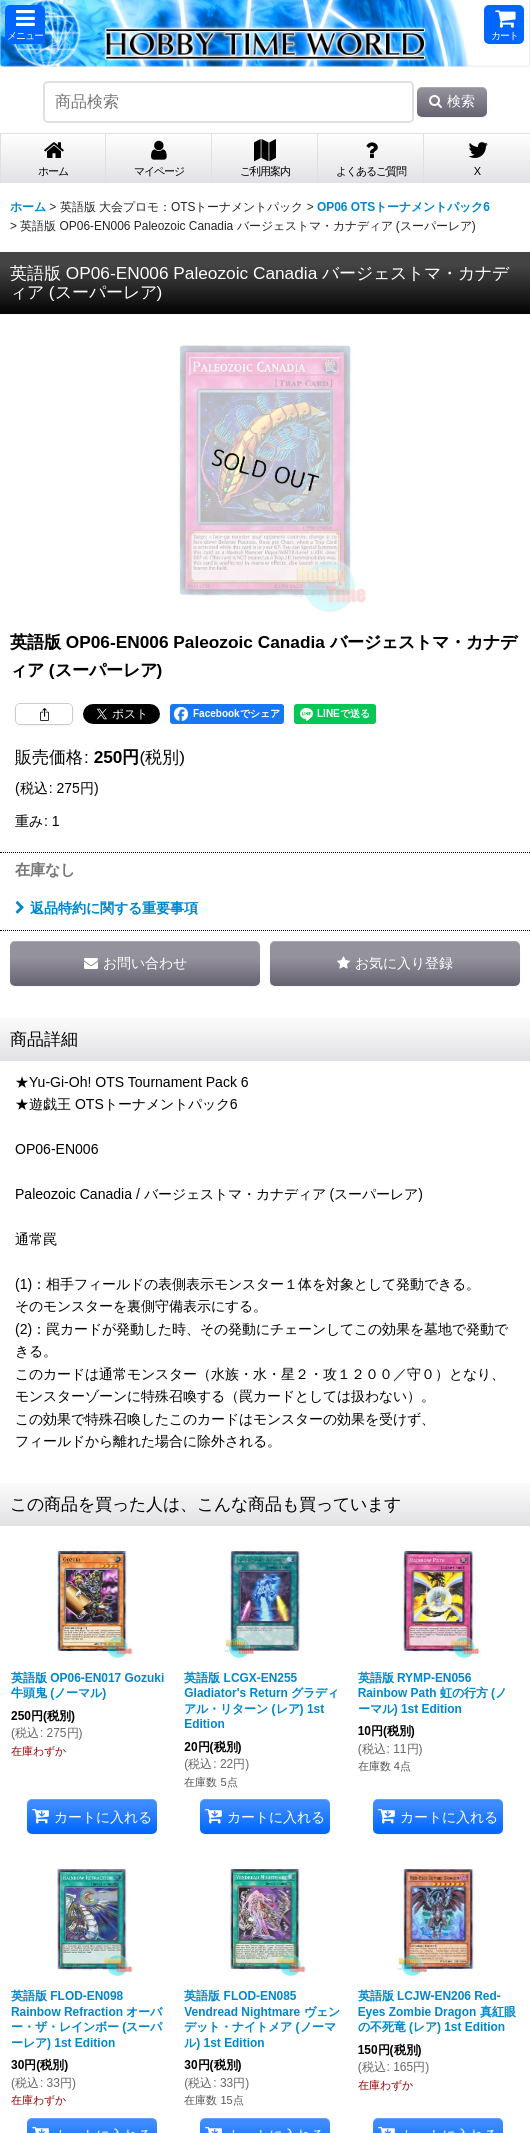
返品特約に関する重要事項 (106, 908)
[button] (25, 24)
